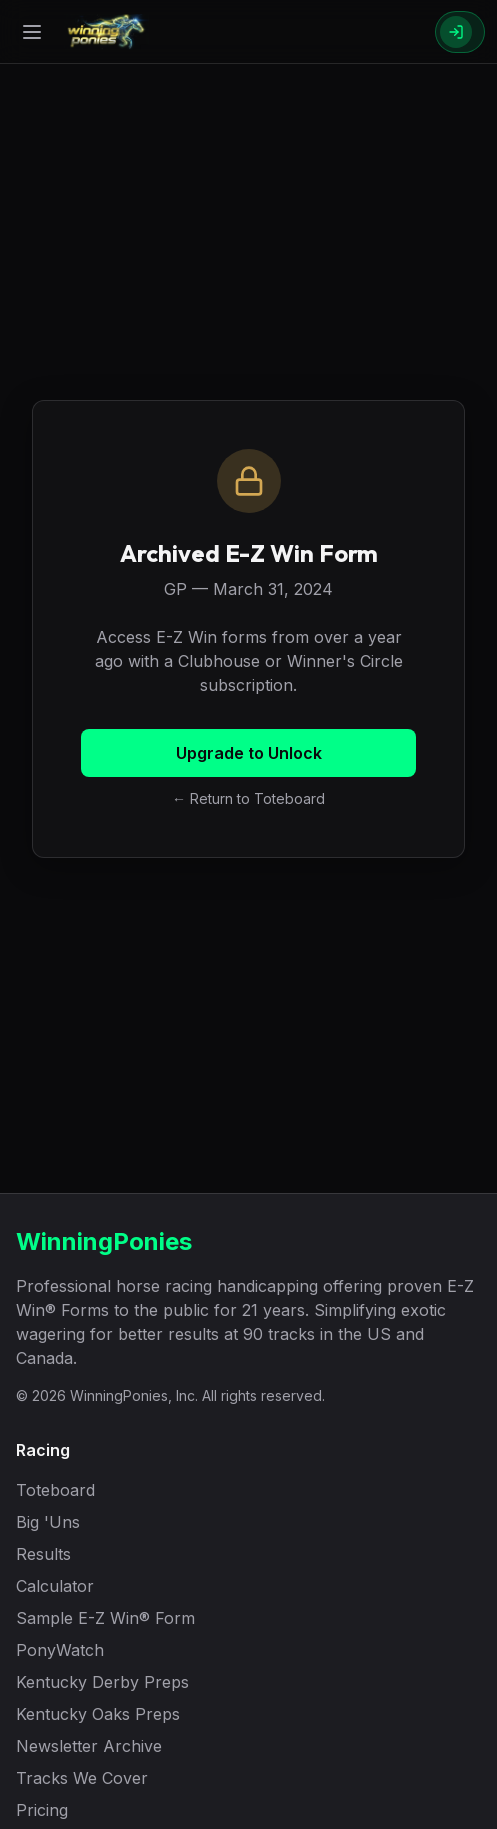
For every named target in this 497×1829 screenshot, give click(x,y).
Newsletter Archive (89, 1746)
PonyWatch (60, 1650)
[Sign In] (460, 32)
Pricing (42, 1810)
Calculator (55, 1586)
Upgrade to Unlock (249, 753)
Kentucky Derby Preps (102, 1682)
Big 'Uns (48, 1522)
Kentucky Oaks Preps (98, 1714)
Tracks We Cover (82, 1778)
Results (43, 1554)
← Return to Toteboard (248, 798)
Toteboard (55, 1490)
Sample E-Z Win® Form (105, 1618)
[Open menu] (32, 32)
